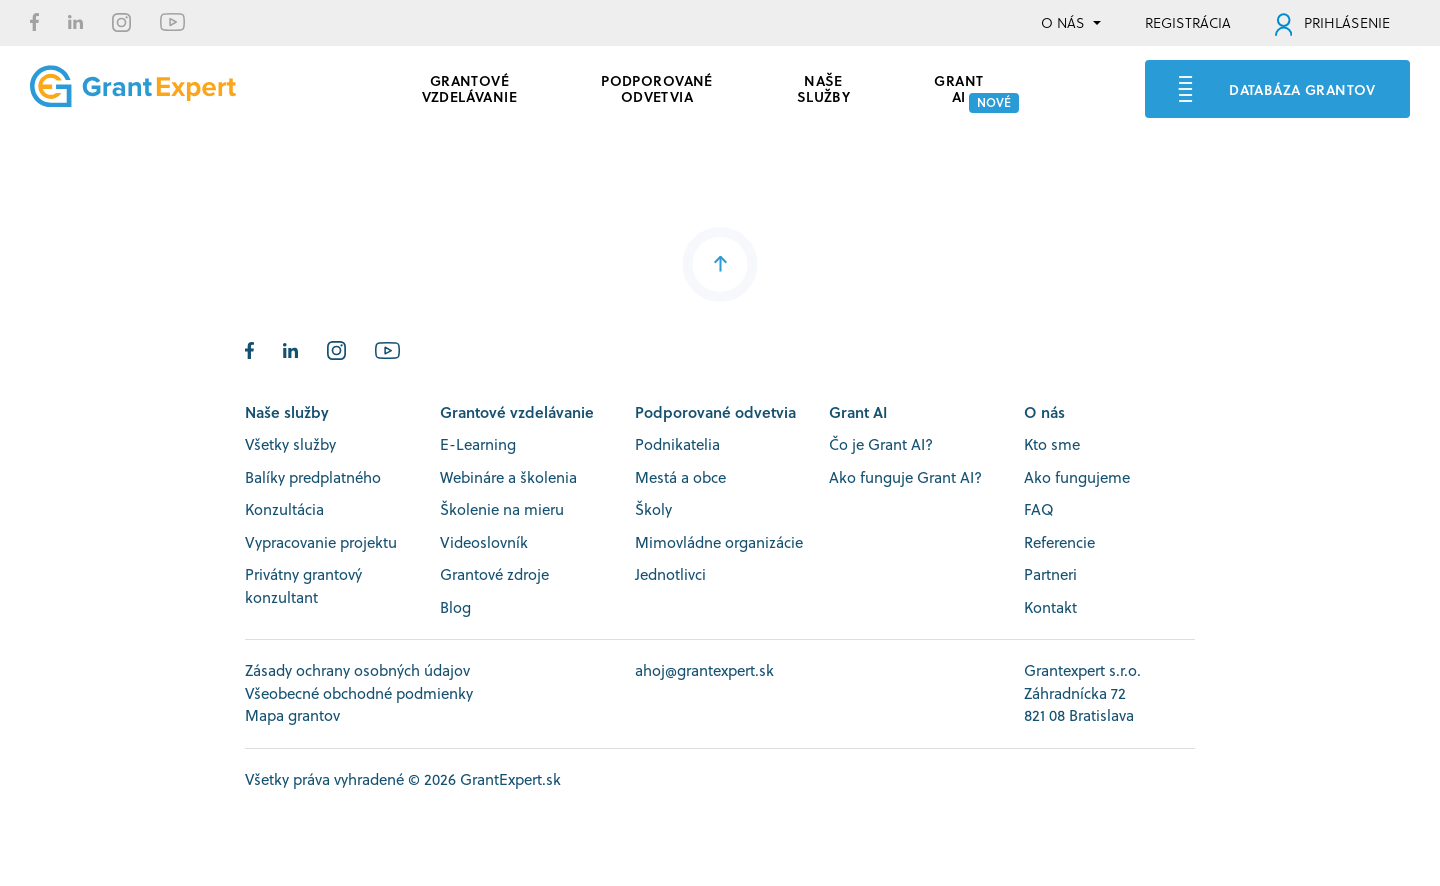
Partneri (1050, 574)
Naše (824, 86)
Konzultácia (284, 509)
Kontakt (1050, 607)
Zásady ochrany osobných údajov (357, 670)
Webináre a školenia (508, 477)
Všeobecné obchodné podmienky (359, 693)
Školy (653, 509)
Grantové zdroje (494, 574)
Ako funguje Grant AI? (905, 477)
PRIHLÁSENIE (1332, 23)
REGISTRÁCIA (1188, 23)
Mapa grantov (292, 715)
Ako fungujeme (1077, 477)
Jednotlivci (670, 574)
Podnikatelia (677, 444)
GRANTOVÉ (470, 86)
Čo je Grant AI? (881, 444)
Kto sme (1052, 444)
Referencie (1059, 542)
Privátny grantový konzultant (303, 586)
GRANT (958, 86)
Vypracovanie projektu (321, 542)
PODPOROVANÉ (657, 86)
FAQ (1039, 509)
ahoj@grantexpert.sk (704, 670)
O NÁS (1063, 23)
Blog (455, 607)
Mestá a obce (680, 477)
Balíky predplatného (313, 477)
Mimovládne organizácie (719, 542)
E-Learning (478, 444)
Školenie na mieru (502, 509)
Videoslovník (484, 542)
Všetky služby (290, 444)
